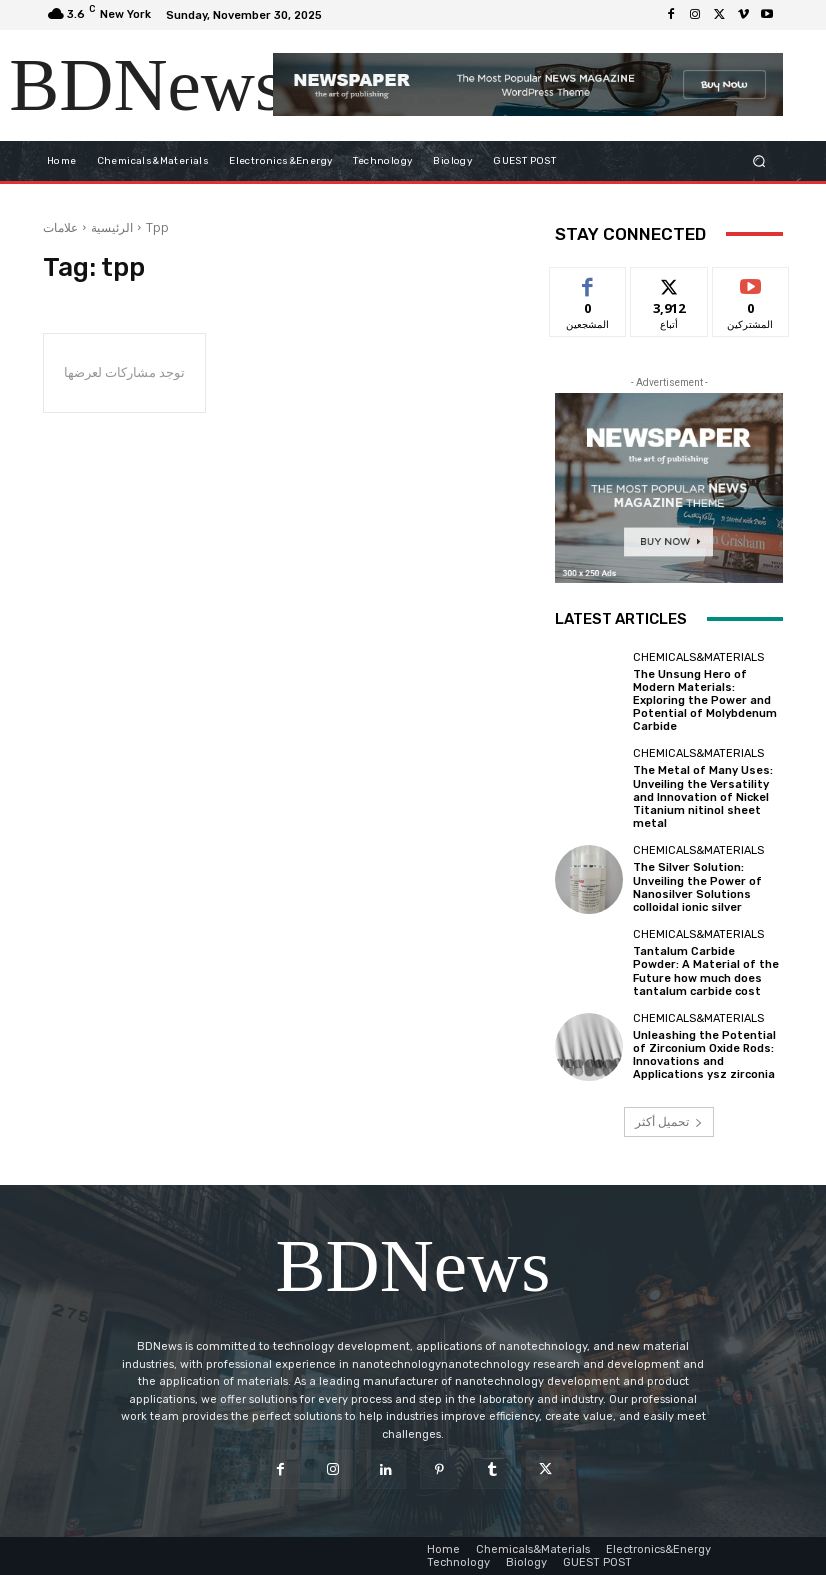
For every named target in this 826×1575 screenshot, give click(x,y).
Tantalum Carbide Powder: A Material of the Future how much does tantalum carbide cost (706, 971)
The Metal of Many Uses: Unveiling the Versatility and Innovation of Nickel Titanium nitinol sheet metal (703, 797)
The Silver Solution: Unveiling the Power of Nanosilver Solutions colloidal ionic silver (697, 887)
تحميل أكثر (669, 1121)
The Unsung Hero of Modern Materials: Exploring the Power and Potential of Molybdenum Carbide (705, 701)
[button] (759, 160)
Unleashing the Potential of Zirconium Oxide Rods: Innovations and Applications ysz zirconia (704, 1055)
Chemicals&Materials (698, 657)
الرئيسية (112, 227)
